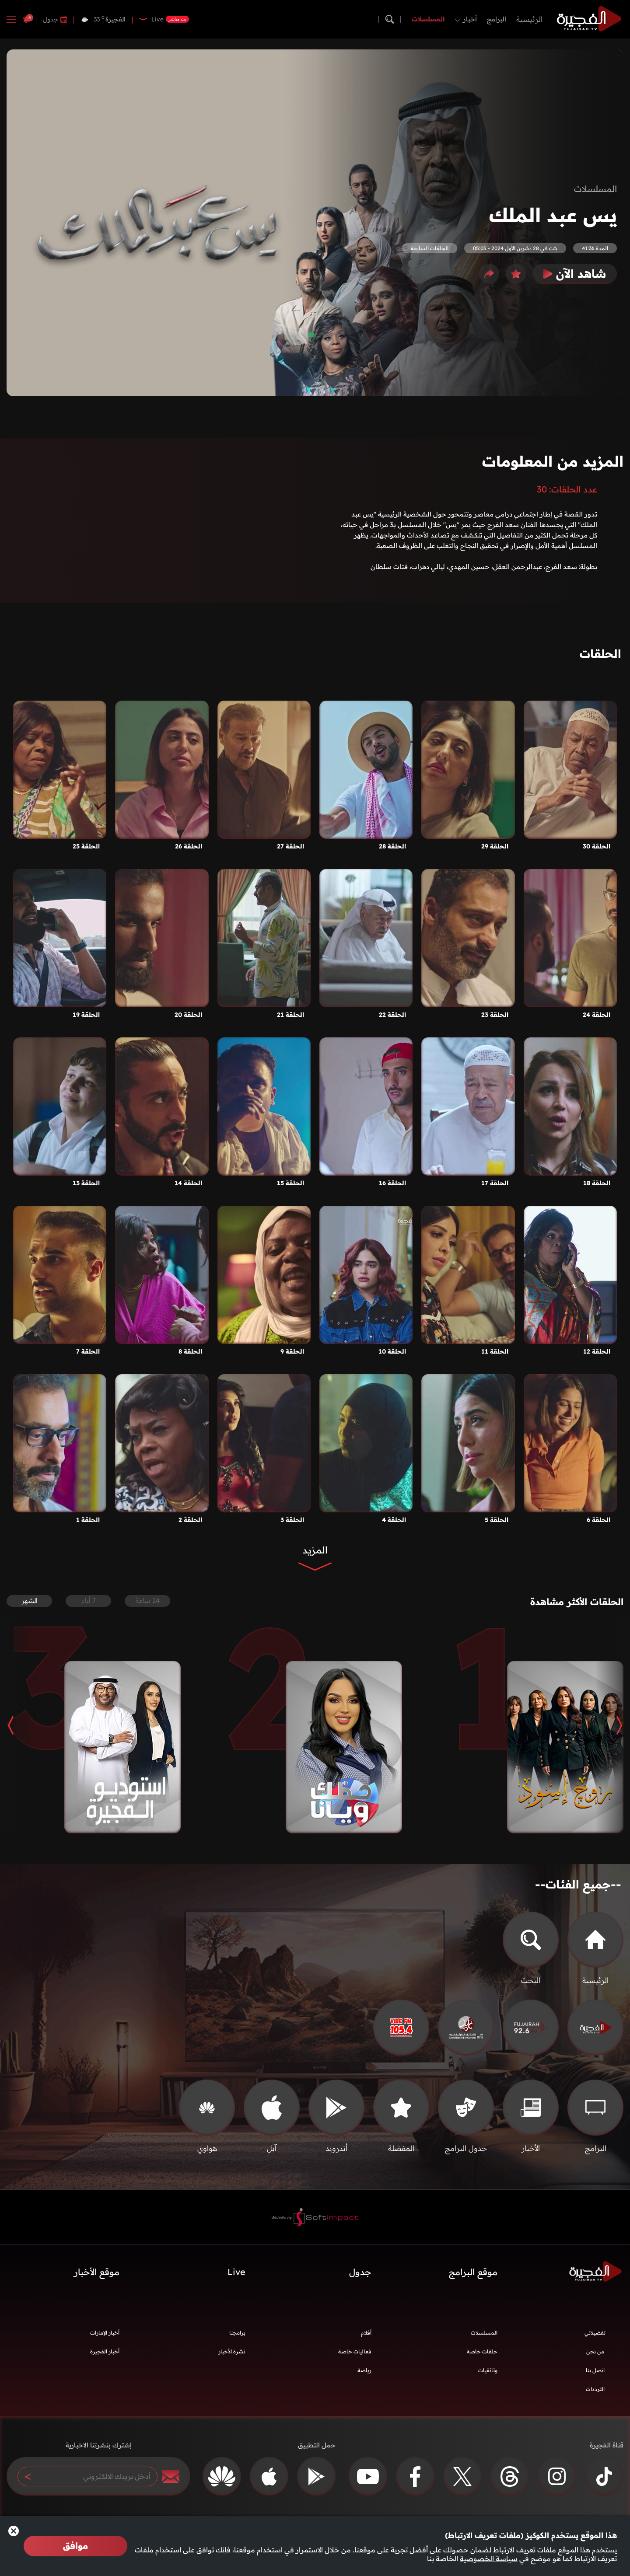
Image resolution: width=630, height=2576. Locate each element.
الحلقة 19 (86, 1015)
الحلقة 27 (290, 846)
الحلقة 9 (292, 1351)
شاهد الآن (574, 273)
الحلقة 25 (86, 846)
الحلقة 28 (392, 846)
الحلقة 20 (188, 1015)
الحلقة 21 (290, 1015)
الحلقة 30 (596, 846)
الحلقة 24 (596, 1015)
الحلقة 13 (86, 1183)
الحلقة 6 (598, 1520)
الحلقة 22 (392, 1015)
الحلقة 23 (494, 1015)
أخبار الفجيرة (104, 2357)
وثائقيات (487, 2376)
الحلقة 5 (496, 1520)
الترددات (595, 2395)
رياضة (364, 2376)
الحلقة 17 (494, 1183)
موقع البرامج (473, 2277)
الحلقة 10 (392, 1351)
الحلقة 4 (394, 1520)
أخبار (470, 19)
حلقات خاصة (482, 2357)
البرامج (496, 19)
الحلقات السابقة (429, 248)
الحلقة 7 (88, 1351)
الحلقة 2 (190, 1520)
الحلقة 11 (494, 1351)
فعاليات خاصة (354, 2357)
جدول (50, 19)
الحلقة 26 (188, 846)
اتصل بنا (595, 2376)
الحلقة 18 (596, 1183)
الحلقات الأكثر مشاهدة (565, 1604)
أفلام (366, 2338)
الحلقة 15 (290, 1183)
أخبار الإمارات (104, 2338)
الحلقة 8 (190, 1351)
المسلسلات (428, 19)
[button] (612, 1731)
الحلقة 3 (292, 1520)
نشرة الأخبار (231, 2357)
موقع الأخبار (96, 2277)
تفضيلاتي (595, 2338)
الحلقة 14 (188, 1183)
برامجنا (237, 2338)
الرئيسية (529, 19)
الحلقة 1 (88, 1520)
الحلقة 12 (596, 1351)
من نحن (595, 2357)
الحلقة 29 (494, 846)
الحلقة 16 (392, 1183)
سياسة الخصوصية (489, 2558)
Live (236, 2277)
